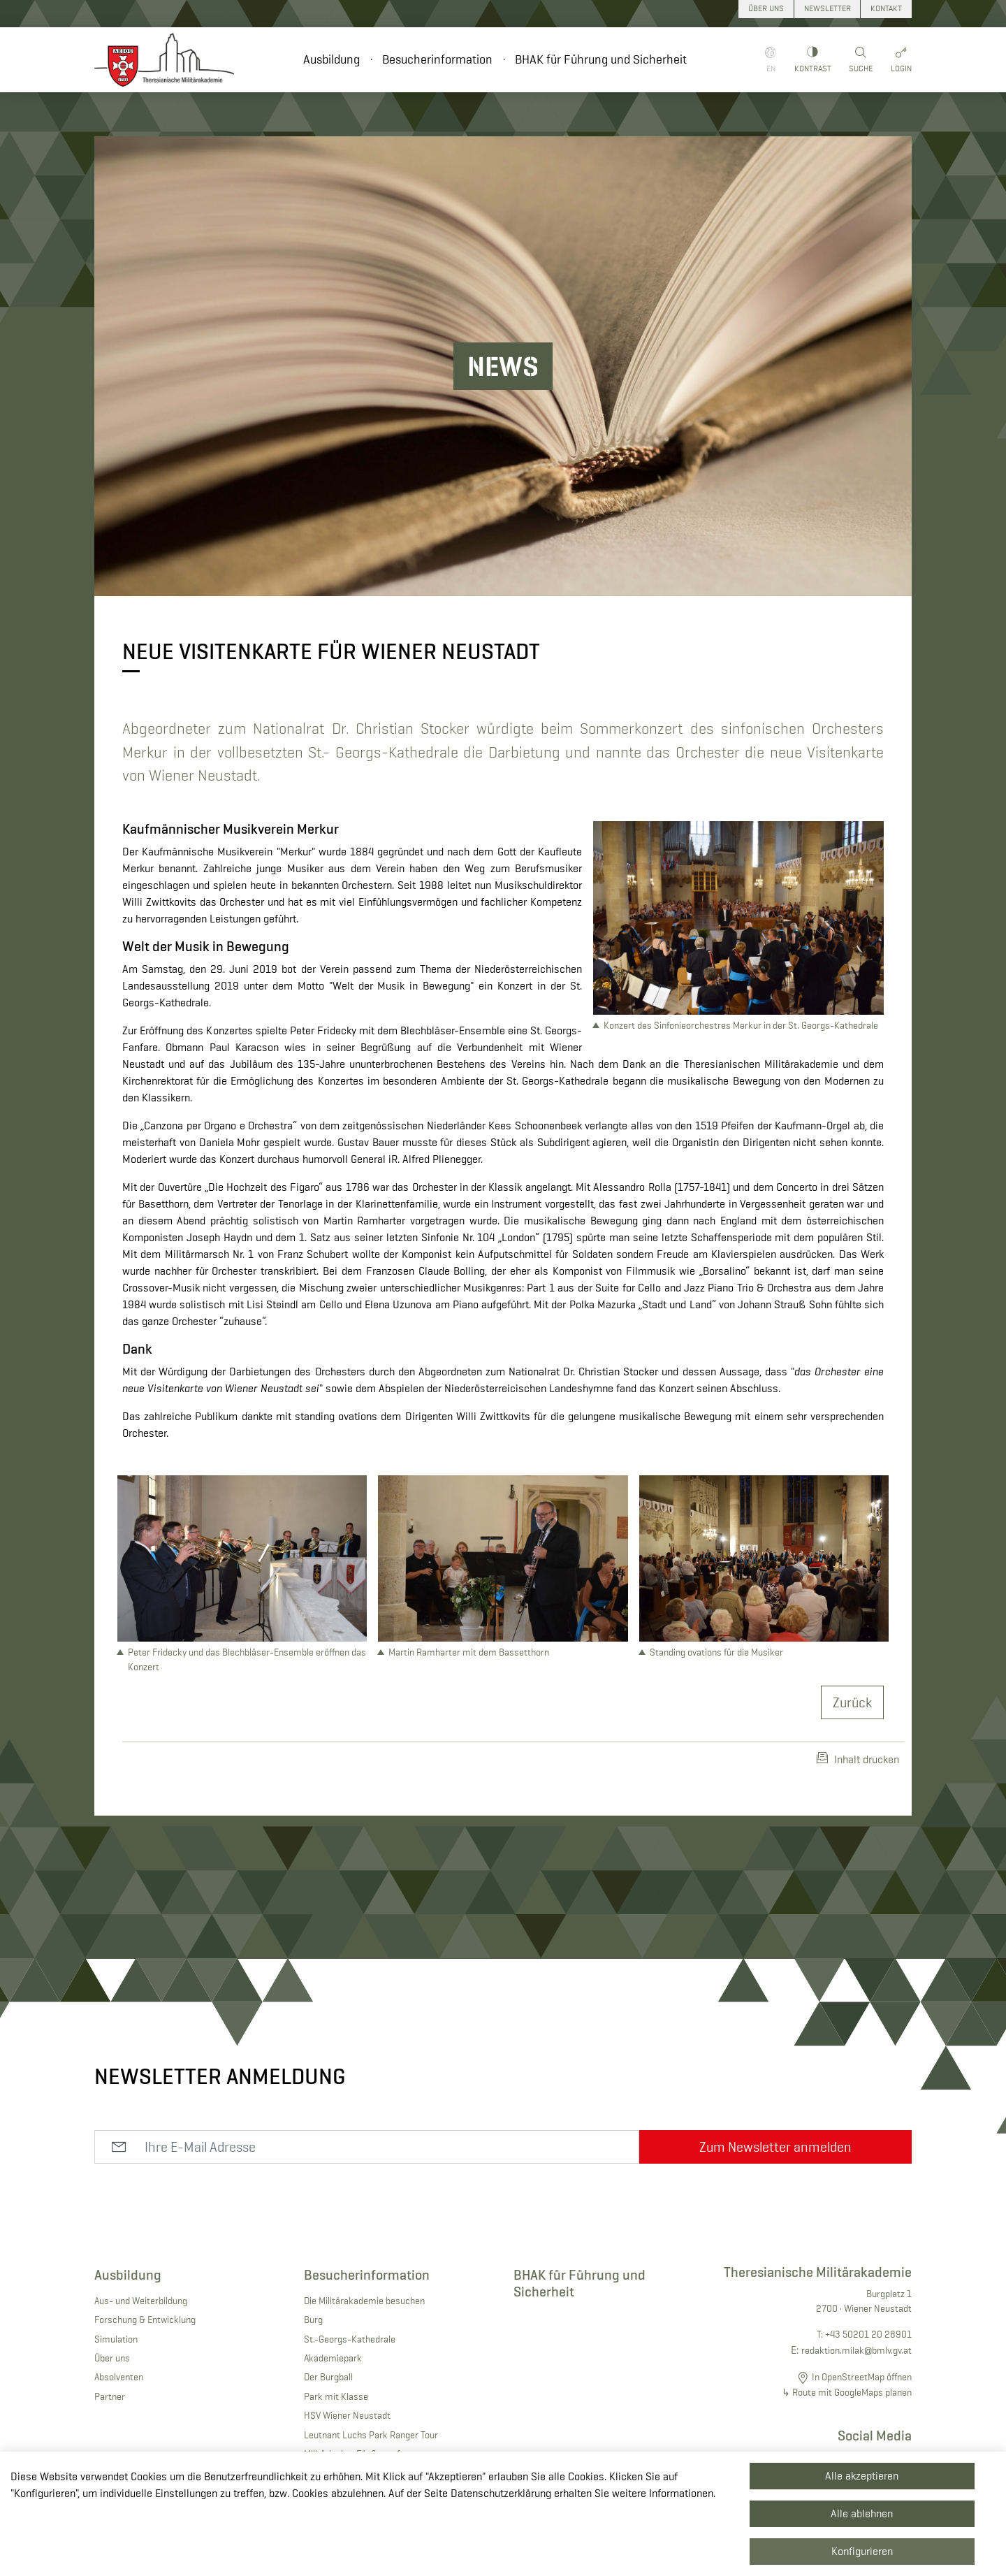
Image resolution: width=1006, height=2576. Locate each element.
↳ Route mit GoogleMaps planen (847, 2392)
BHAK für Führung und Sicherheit (601, 59)
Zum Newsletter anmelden (775, 2147)
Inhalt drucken (858, 1759)
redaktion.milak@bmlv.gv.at (856, 2350)
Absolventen (118, 2376)
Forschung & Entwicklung (145, 2319)
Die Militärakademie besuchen (364, 2300)
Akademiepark (333, 2358)
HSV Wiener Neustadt (347, 2415)
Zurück (852, 1702)
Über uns (112, 2358)
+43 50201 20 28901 (868, 2334)
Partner (109, 2396)
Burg (313, 2319)
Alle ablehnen (862, 2513)
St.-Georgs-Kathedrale (349, 2339)
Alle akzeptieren (861, 2475)
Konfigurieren (862, 2551)
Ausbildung (331, 59)
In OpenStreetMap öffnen (862, 2376)
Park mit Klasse (336, 2396)
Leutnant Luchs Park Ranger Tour (371, 2434)
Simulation (116, 2339)
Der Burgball (328, 2376)
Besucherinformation (437, 59)
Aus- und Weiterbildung (140, 2300)
